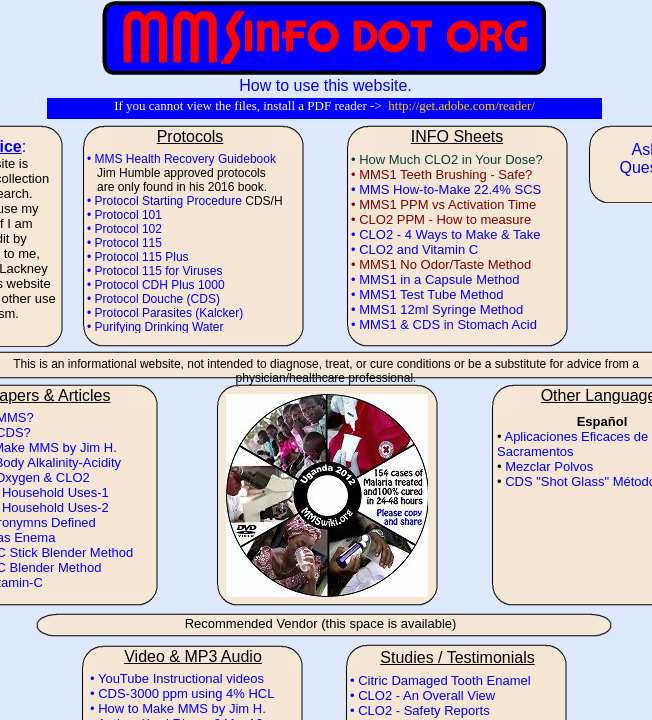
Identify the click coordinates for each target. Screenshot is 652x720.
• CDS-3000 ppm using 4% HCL (182, 693)
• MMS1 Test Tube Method (427, 294)
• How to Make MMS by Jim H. (178, 708)
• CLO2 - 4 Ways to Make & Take (446, 234)
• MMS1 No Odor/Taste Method (441, 264)
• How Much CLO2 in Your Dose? (447, 159)
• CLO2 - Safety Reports (420, 710)
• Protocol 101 (124, 215)
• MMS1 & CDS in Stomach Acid (444, 324)
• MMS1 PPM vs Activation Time (443, 204)
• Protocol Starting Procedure (164, 201)
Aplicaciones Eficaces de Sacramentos (572, 444)
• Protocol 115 (124, 243)
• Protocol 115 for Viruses (154, 271)
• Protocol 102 (124, 229)
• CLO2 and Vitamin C (414, 249)
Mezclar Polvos (549, 466)
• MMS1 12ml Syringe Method (437, 309)
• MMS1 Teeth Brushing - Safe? (441, 174)
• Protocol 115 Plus (138, 257)
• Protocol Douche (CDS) (153, 299)
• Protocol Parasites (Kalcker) (165, 313)
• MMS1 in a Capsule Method (435, 279)
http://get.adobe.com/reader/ (461, 105)
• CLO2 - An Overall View (422, 695)
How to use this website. (325, 85)
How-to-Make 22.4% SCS (467, 189)
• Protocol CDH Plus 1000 (156, 285)
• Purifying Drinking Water (155, 327)
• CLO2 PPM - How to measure (441, 219)
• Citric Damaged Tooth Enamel (440, 680)
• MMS (372, 189)
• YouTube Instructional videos (177, 678)
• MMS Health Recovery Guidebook (181, 159)
